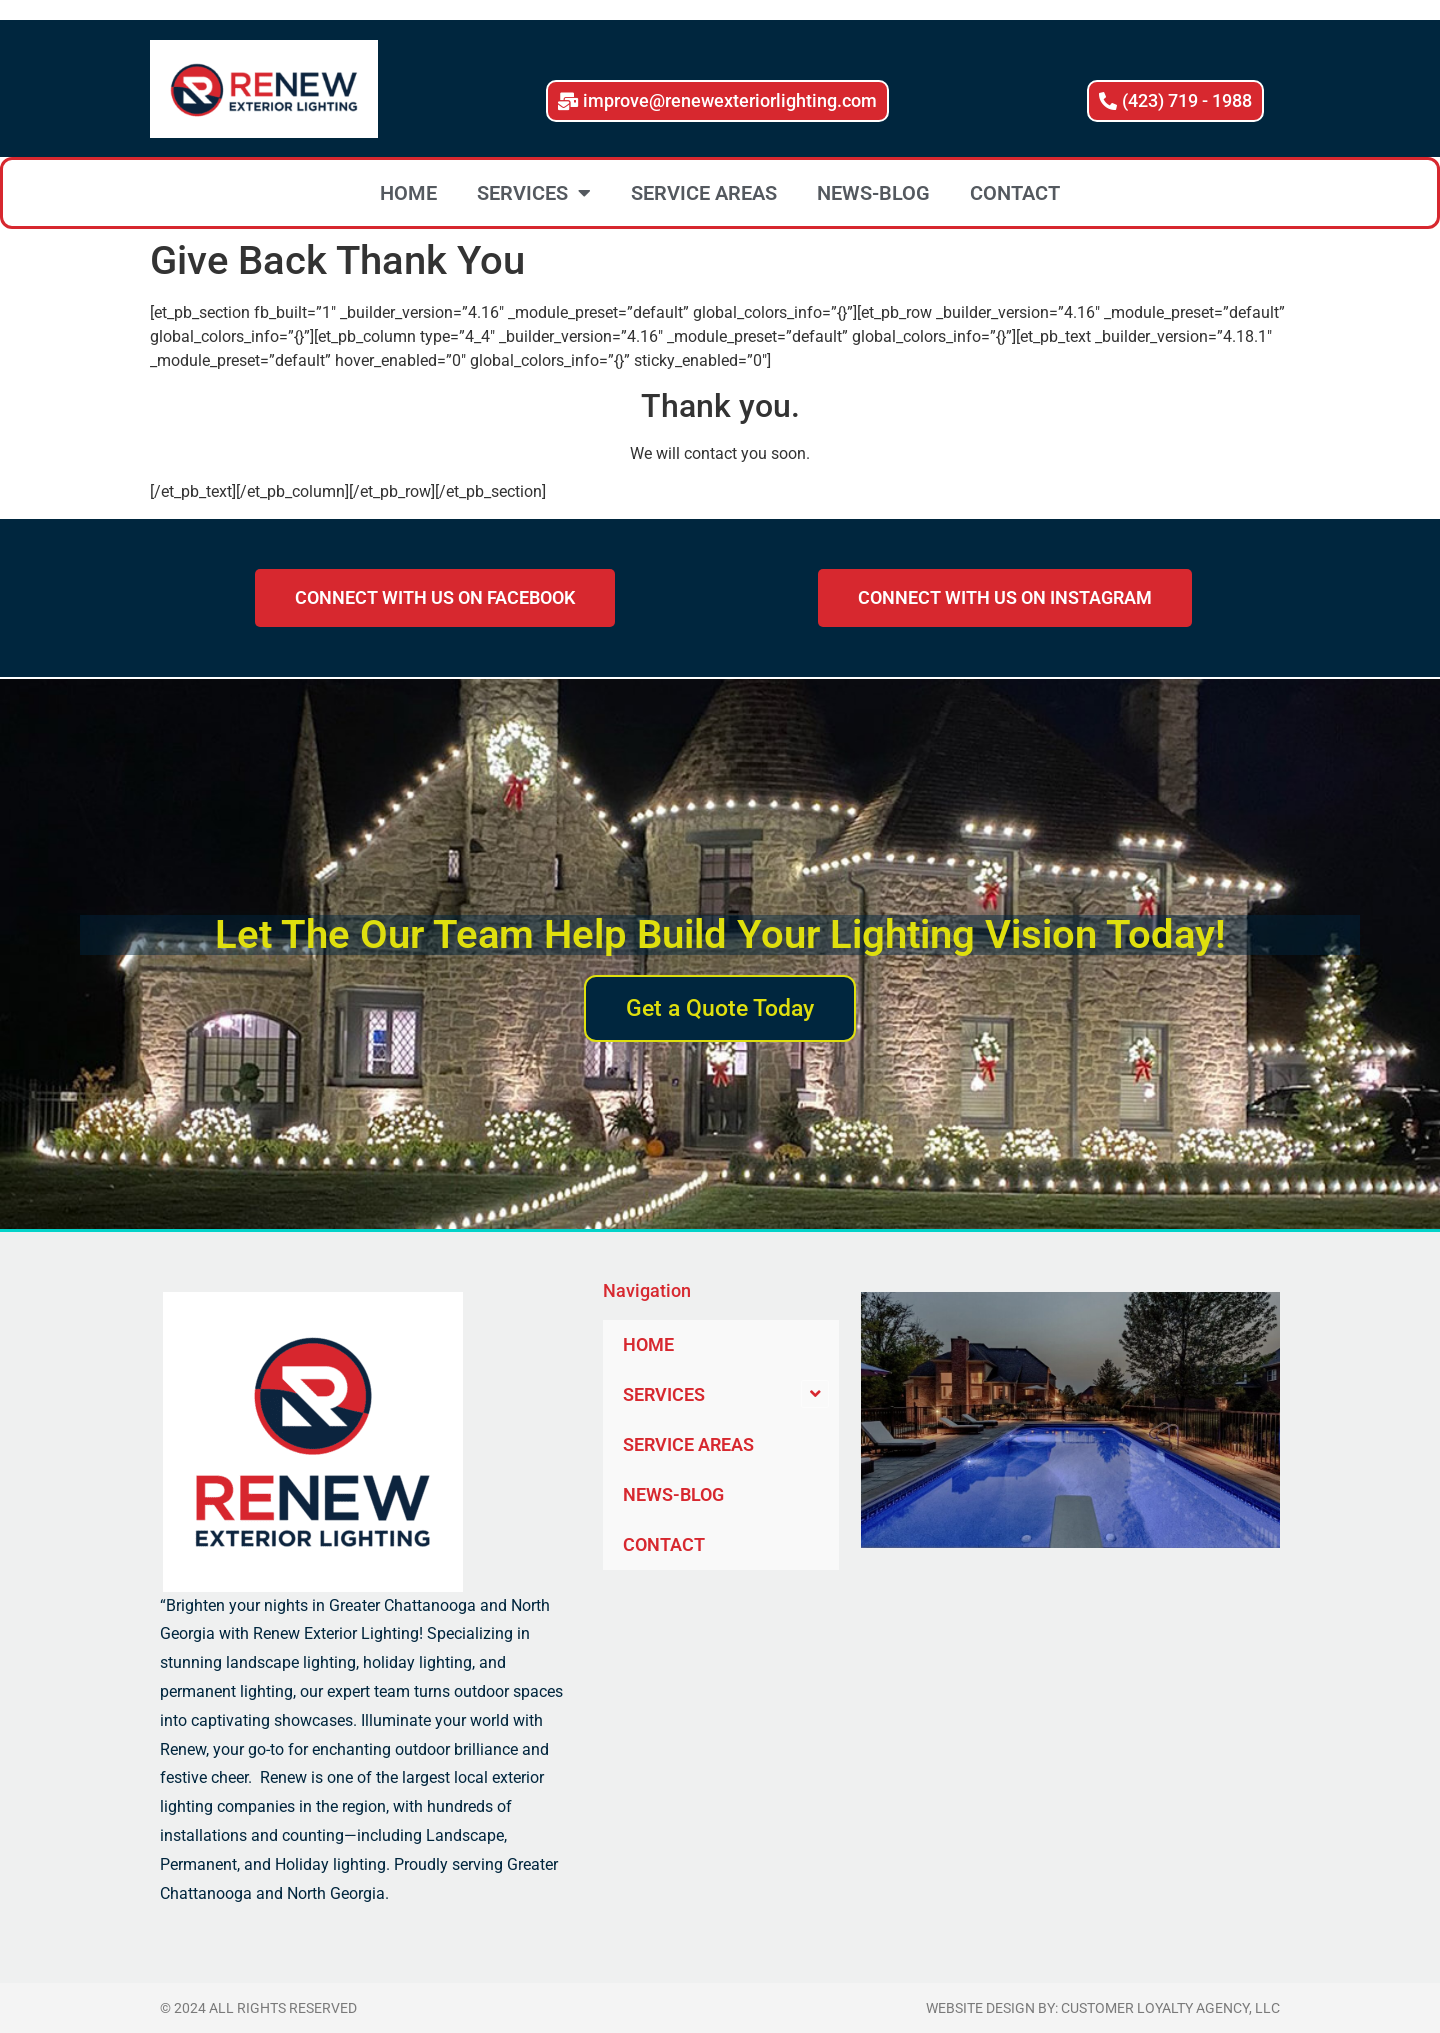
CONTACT (1015, 193)
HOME (408, 193)
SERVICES (534, 193)
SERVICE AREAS (704, 193)
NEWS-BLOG (873, 193)
